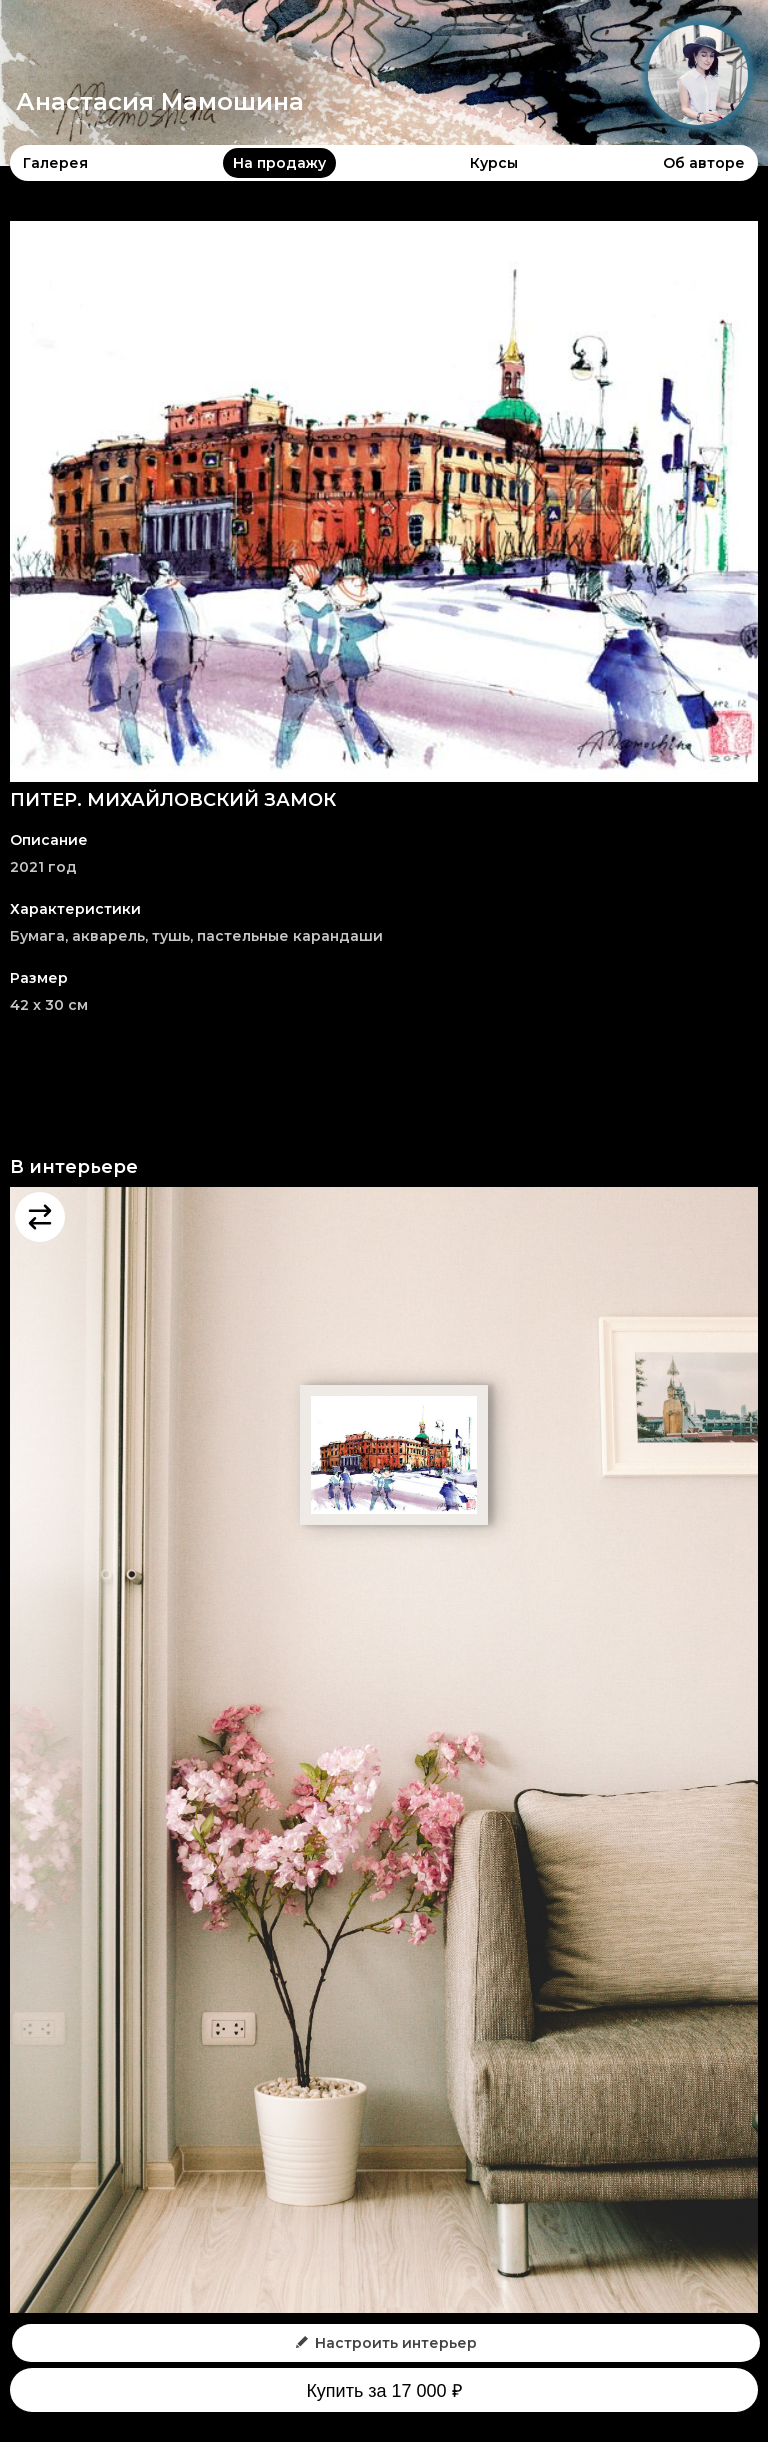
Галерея (55, 163)
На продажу (279, 163)
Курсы (494, 163)
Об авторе (704, 163)
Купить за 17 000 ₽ (383, 2391)
